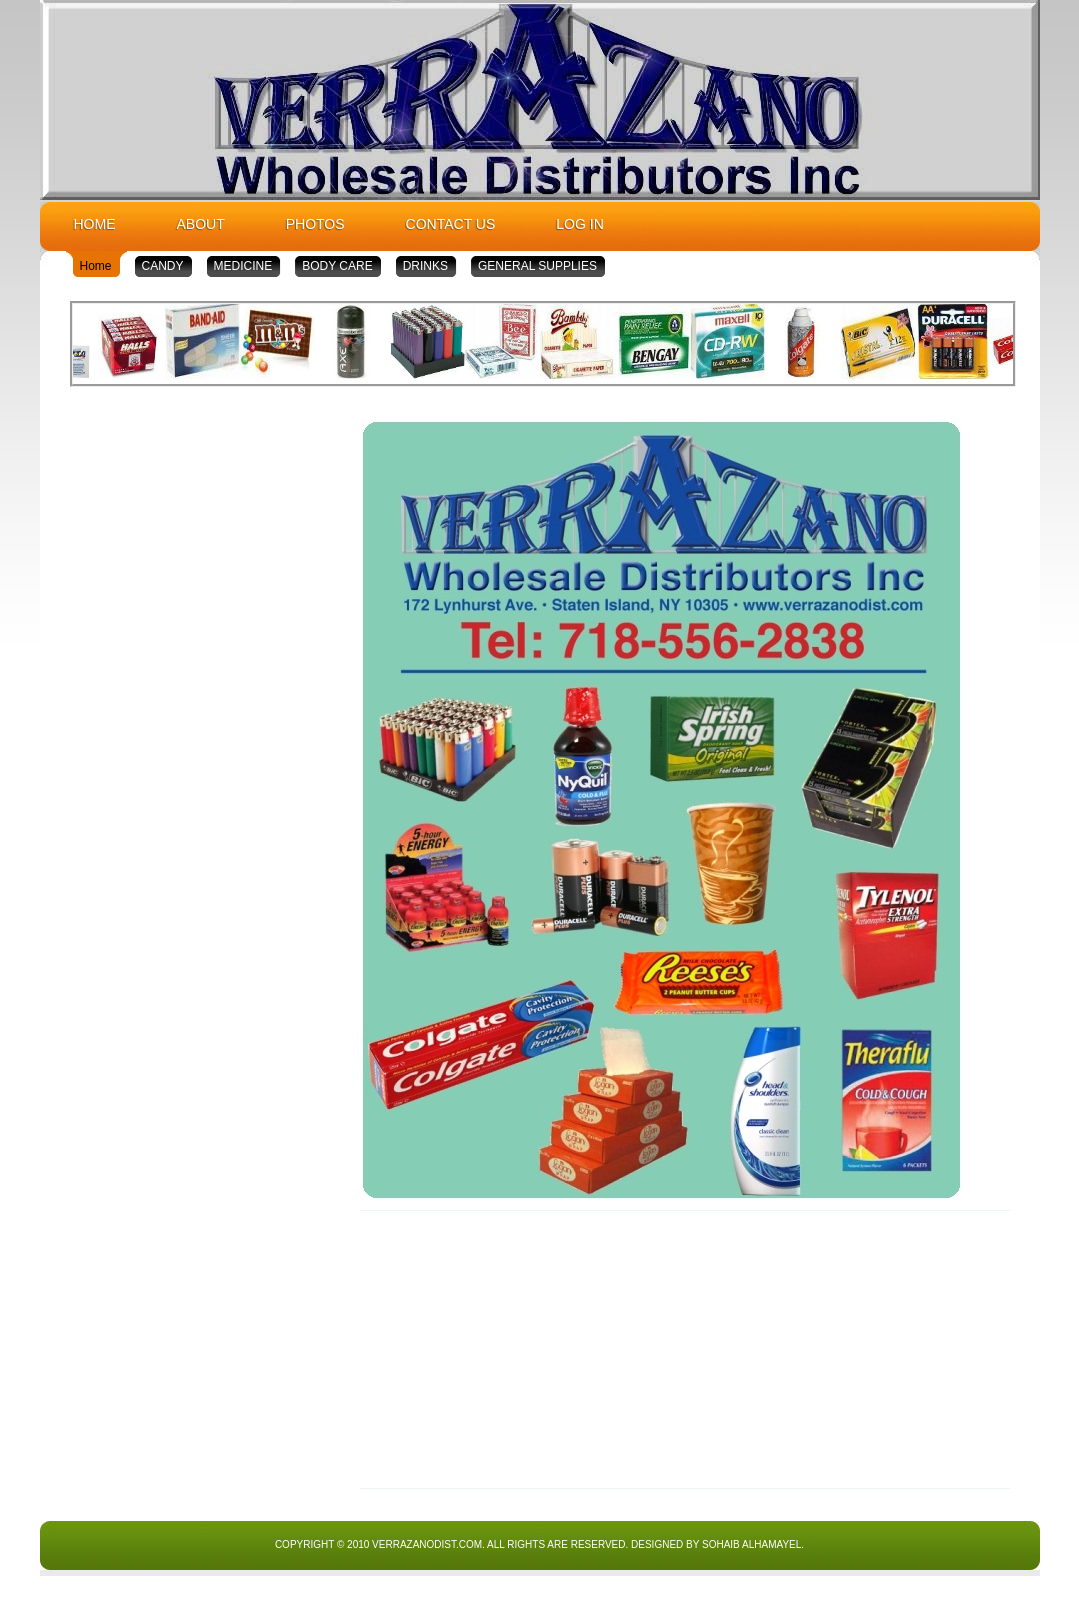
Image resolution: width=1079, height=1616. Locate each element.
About (201, 224)
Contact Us (451, 224)
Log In (579, 224)
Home (95, 224)
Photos (315, 224)
